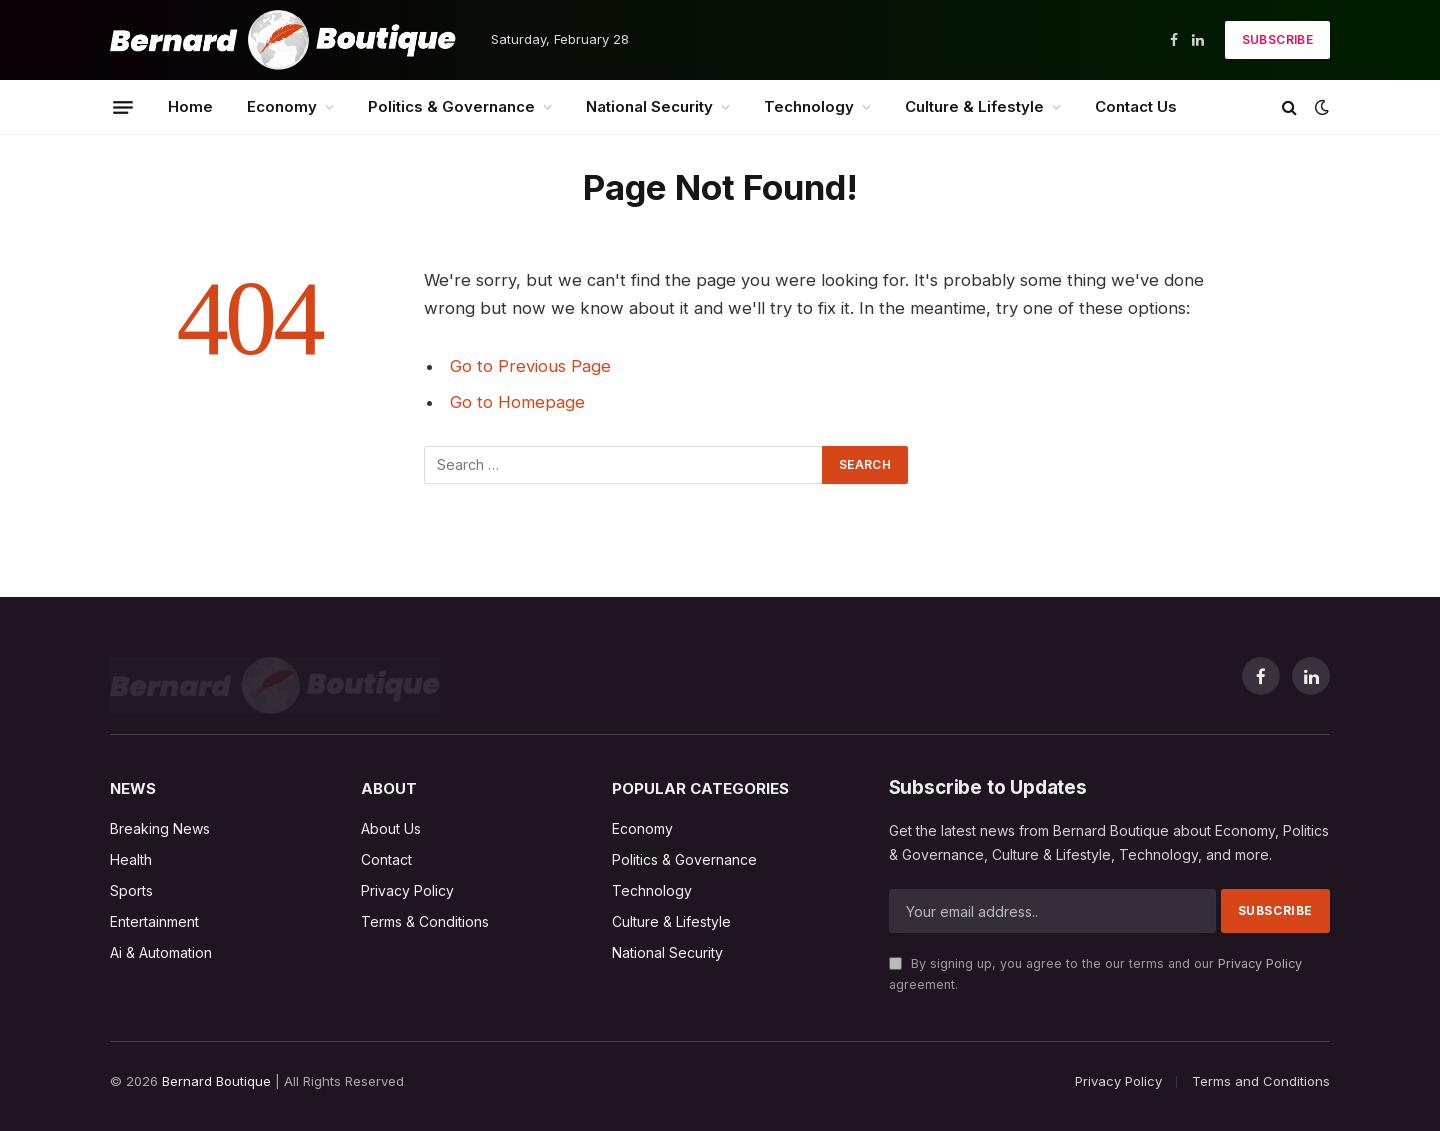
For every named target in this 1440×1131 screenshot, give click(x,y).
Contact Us (1136, 106)
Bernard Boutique (216, 1081)
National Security (649, 106)
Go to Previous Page (530, 366)
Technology (809, 106)
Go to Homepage (517, 402)
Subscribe (1277, 39)
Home (190, 106)
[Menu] (123, 107)
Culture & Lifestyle (974, 106)
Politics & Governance (451, 106)
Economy (282, 106)
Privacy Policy (1260, 963)
